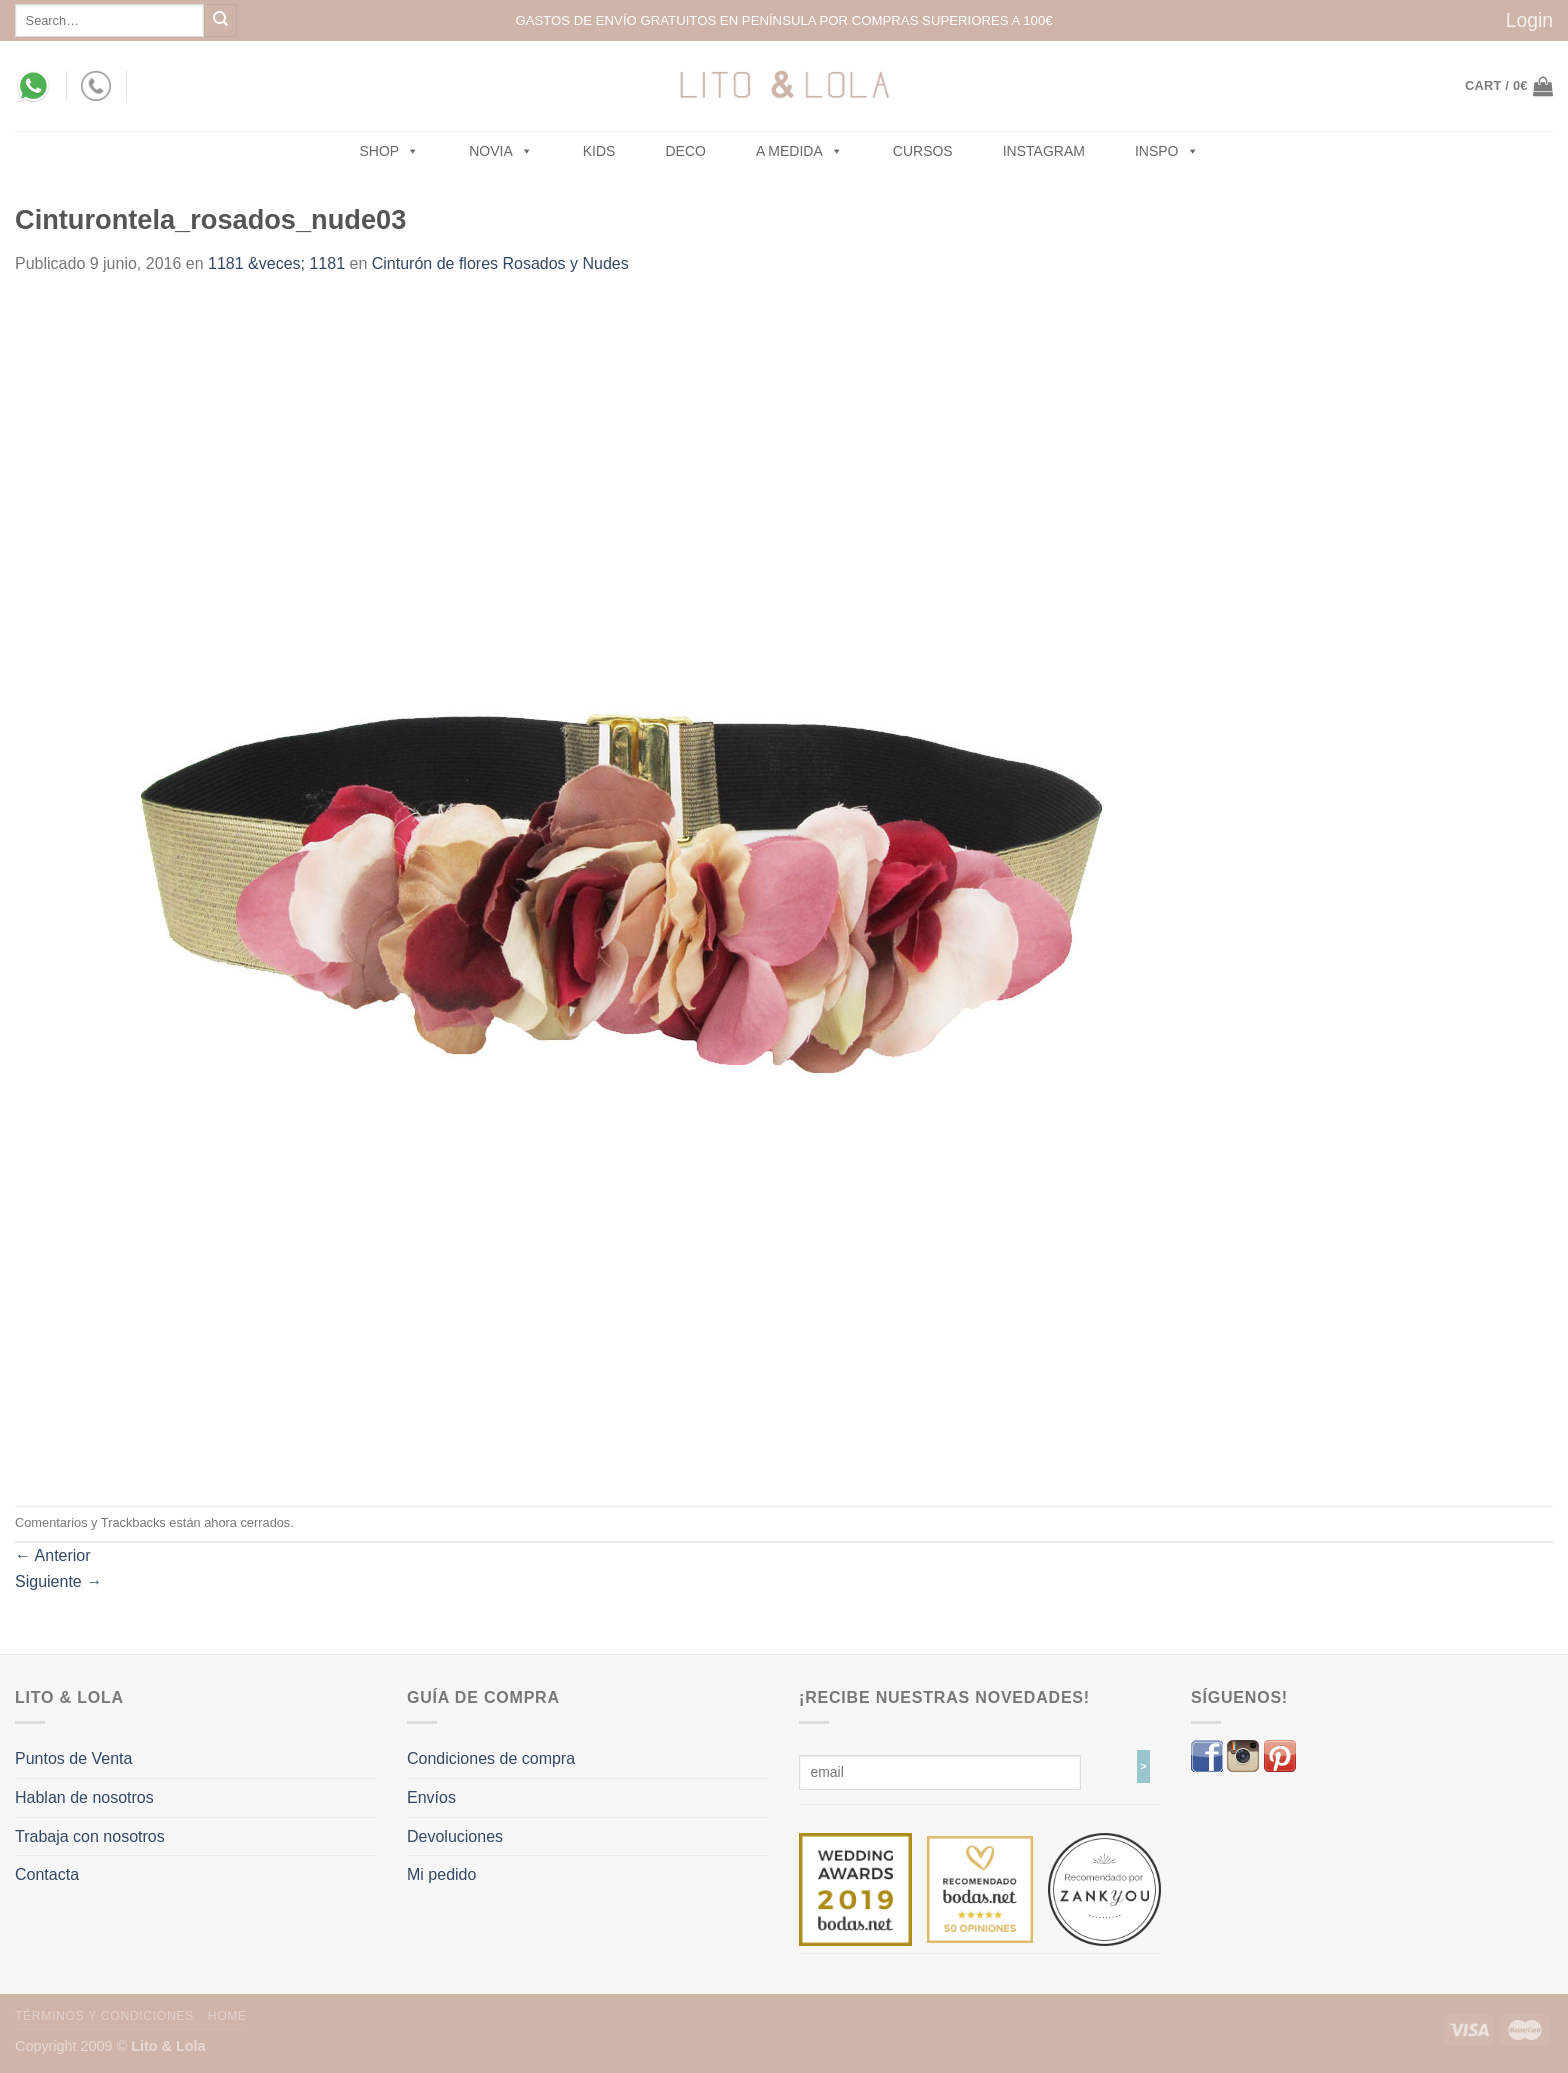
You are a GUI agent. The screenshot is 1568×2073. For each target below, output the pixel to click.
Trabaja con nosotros (90, 1836)
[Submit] (220, 20)
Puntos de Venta (73, 1758)
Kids (599, 151)
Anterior (53, 1555)
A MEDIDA (799, 151)
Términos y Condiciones (104, 2016)
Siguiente (58, 1581)
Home (227, 2016)
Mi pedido (441, 1874)
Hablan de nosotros (84, 1797)
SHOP (390, 151)
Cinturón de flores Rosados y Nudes (500, 263)
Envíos (431, 1797)
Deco (685, 151)
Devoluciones (455, 1836)
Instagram (1044, 151)
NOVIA (501, 151)
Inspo (1167, 151)
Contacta (47, 1874)
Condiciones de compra (491, 1758)
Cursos (923, 151)
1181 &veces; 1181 (276, 263)
